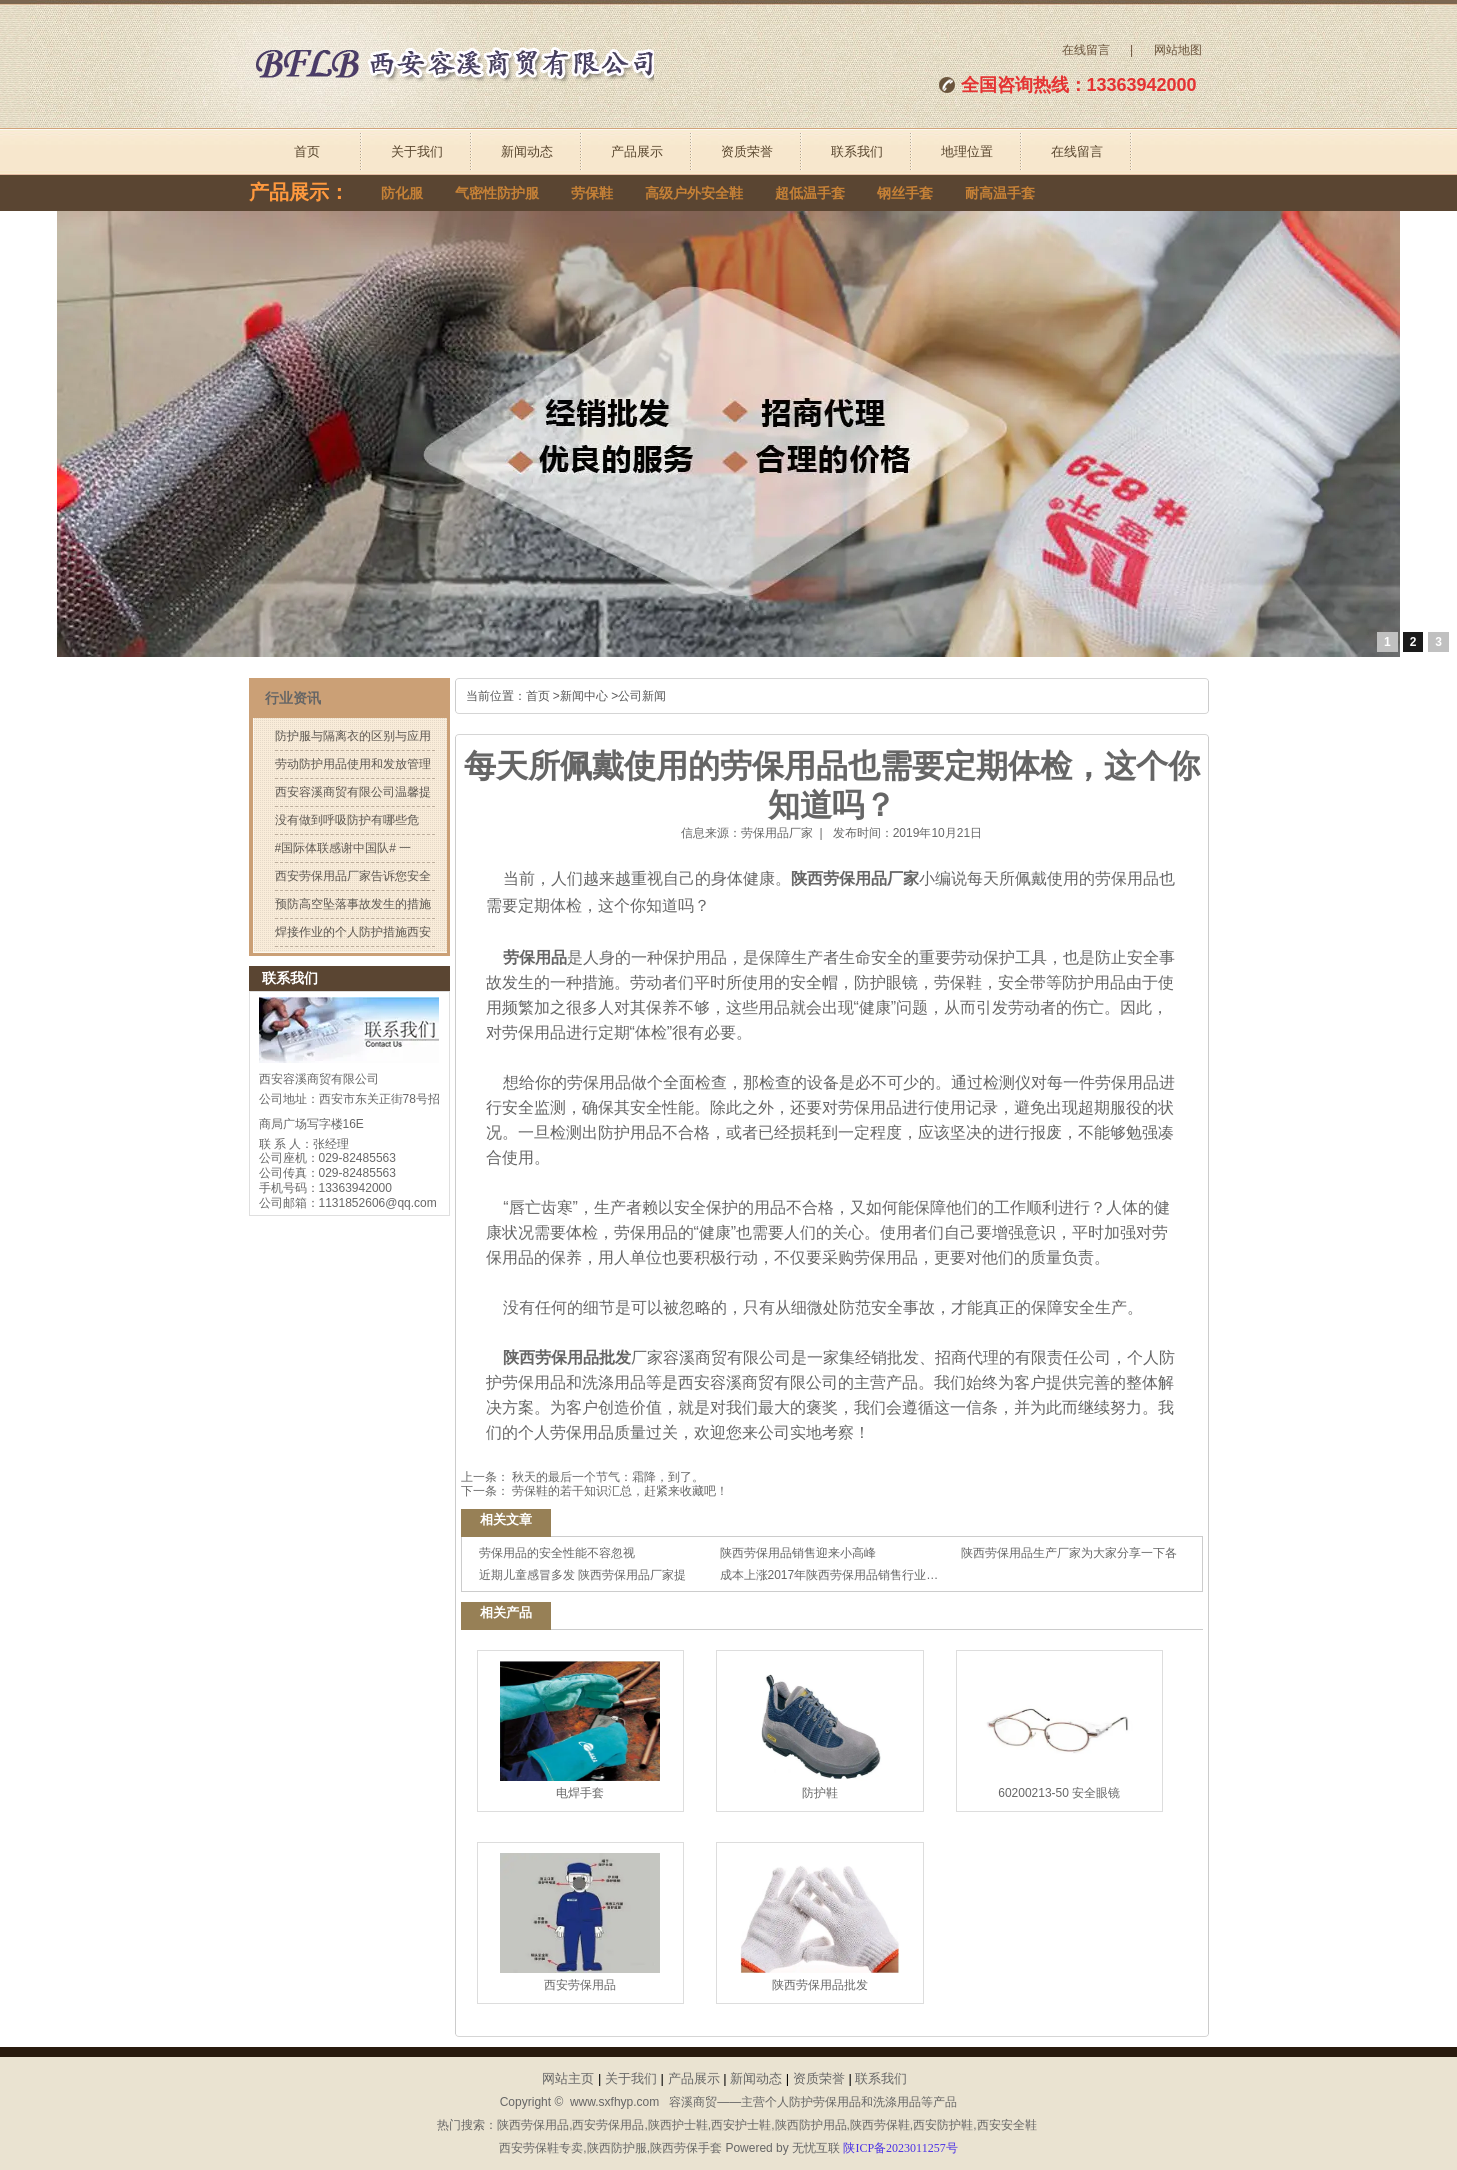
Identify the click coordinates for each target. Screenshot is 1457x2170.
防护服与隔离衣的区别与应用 (353, 736)
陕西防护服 (617, 2148)
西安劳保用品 (580, 1922)
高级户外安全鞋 (694, 193)
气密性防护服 (497, 193)
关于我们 (417, 151)
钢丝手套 (905, 193)
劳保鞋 (592, 193)
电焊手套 (580, 1730)
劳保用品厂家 (777, 833)
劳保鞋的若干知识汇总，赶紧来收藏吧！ (618, 1491)
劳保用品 (533, 957)
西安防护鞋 (943, 2125)
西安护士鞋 (741, 2125)
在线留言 (1086, 50)
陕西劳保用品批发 (565, 1357)
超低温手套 (810, 193)
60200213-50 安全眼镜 (1059, 1730)
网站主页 (568, 2078)
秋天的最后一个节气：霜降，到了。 (606, 1477)
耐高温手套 (1000, 193)
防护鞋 (820, 1730)
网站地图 (1178, 50)
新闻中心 (584, 696)
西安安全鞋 (1007, 2125)
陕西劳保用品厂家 (855, 878)
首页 (307, 151)
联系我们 (857, 151)
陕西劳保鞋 (880, 2125)
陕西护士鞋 (678, 2125)
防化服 (402, 193)
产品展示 (637, 151)
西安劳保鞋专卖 (541, 2148)
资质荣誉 (747, 151)
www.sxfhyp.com (614, 2102)
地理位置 (967, 151)
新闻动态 (527, 151)
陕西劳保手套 (686, 2148)
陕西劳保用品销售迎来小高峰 (798, 1553)
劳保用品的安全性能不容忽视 (557, 1553)
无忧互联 (816, 2148)
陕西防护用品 (811, 2125)
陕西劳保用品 (533, 2125)
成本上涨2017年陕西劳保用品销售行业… (829, 1575)
